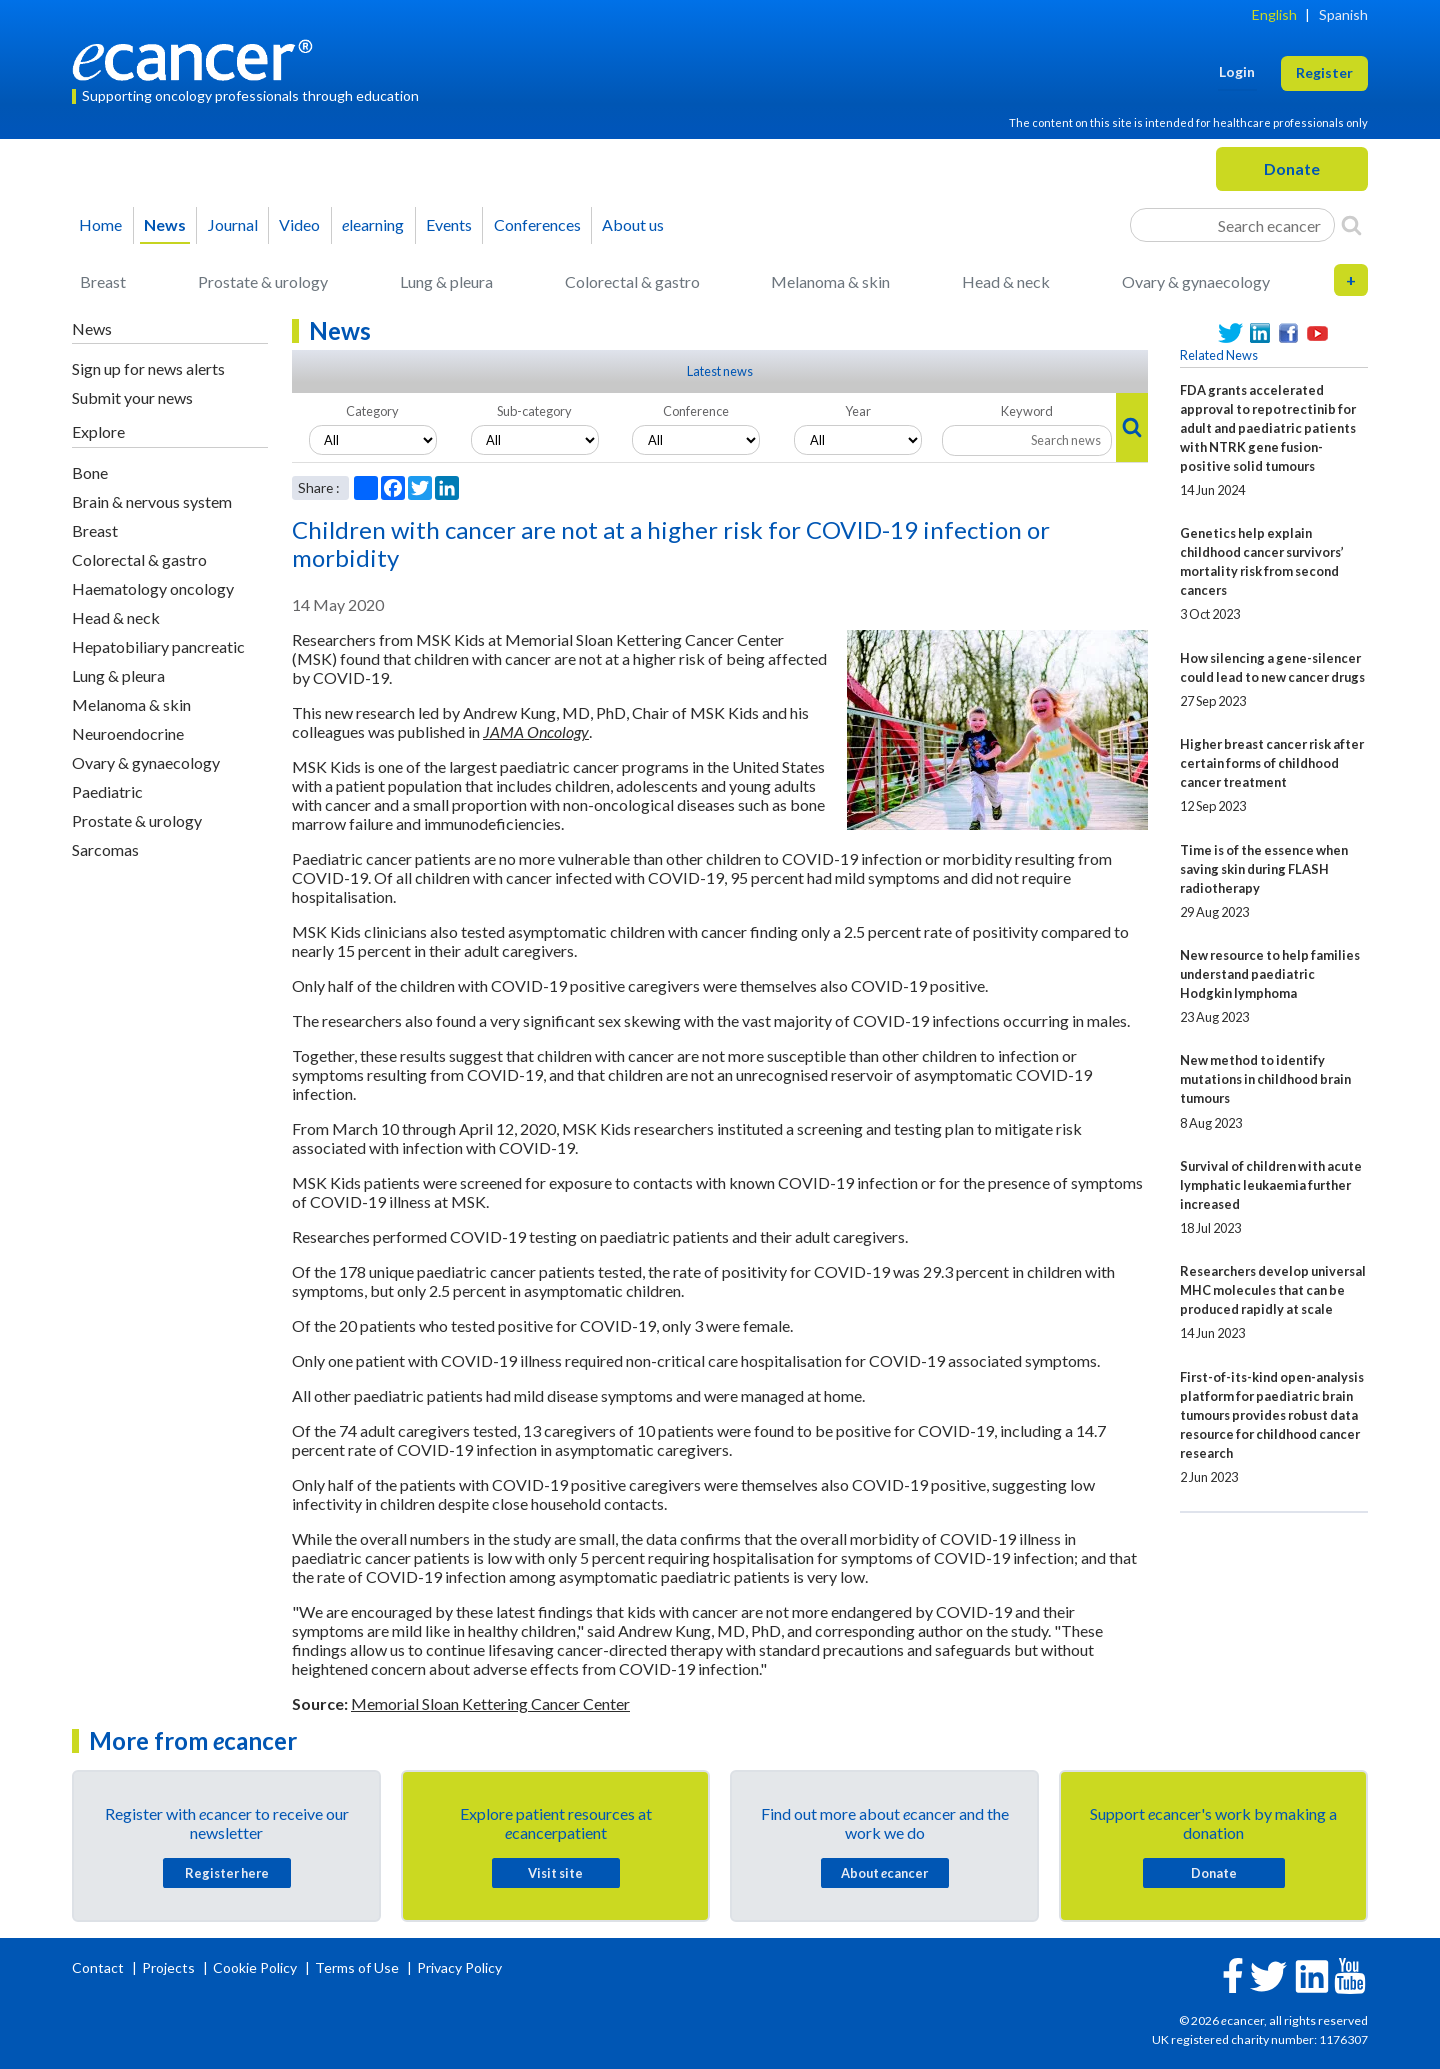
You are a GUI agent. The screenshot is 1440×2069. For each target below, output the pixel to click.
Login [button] (1237, 71)
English (1274, 14)
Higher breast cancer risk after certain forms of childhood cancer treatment (1272, 763)
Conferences (537, 224)
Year (858, 411)
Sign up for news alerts (148, 368)
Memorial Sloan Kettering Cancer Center (490, 1703)
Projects (170, 1967)
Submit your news (132, 397)
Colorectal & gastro (632, 281)
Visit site (555, 1873)
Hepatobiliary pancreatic (158, 646)
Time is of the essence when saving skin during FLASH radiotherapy (1264, 869)
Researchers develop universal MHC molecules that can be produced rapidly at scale (1273, 1290)
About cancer (884, 1873)
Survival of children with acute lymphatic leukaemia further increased (1271, 1185)
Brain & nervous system (152, 501)
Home (100, 224)
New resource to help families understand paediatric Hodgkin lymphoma (1270, 974)
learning (373, 224)
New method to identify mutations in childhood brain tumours (1265, 1079)
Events (449, 224)
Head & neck (1006, 281)
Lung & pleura (446, 281)
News (165, 224)
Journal (233, 224)
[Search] (1351, 225)
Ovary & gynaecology (1196, 281)
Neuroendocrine (128, 733)
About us (633, 224)
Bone (90, 472)
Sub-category (534, 411)
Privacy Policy (459, 1967)
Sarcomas (105, 849)
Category (372, 411)
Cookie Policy (255, 1967)
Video (299, 224)
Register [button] (1324, 72)
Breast (103, 281)
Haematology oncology (153, 588)
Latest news (720, 371)
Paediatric (107, 791)
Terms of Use (357, 1967)
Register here (227, 1873)
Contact (99, 1967)
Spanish (1343, 14)
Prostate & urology (263, 281)
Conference (696, 411)
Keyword (1027, 411)
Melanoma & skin (830, 281)
